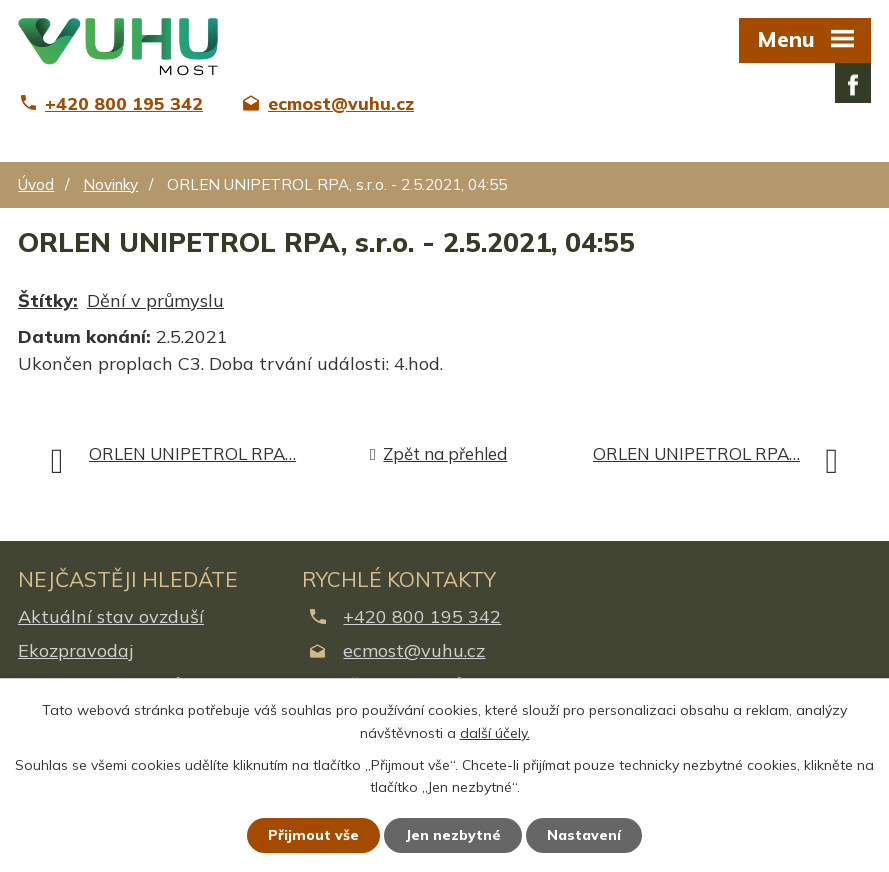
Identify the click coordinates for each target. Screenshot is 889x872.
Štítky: (48, 300)
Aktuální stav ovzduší (111, 616)
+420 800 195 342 (422, 616)
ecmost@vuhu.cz (414, 650)
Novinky (110, 184)
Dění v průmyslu (155, 300)
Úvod (36, 184)
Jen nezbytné (453, 835)
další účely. (495, 733)
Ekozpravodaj (75, 650)
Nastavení (584, 835)
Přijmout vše (313, 835)
